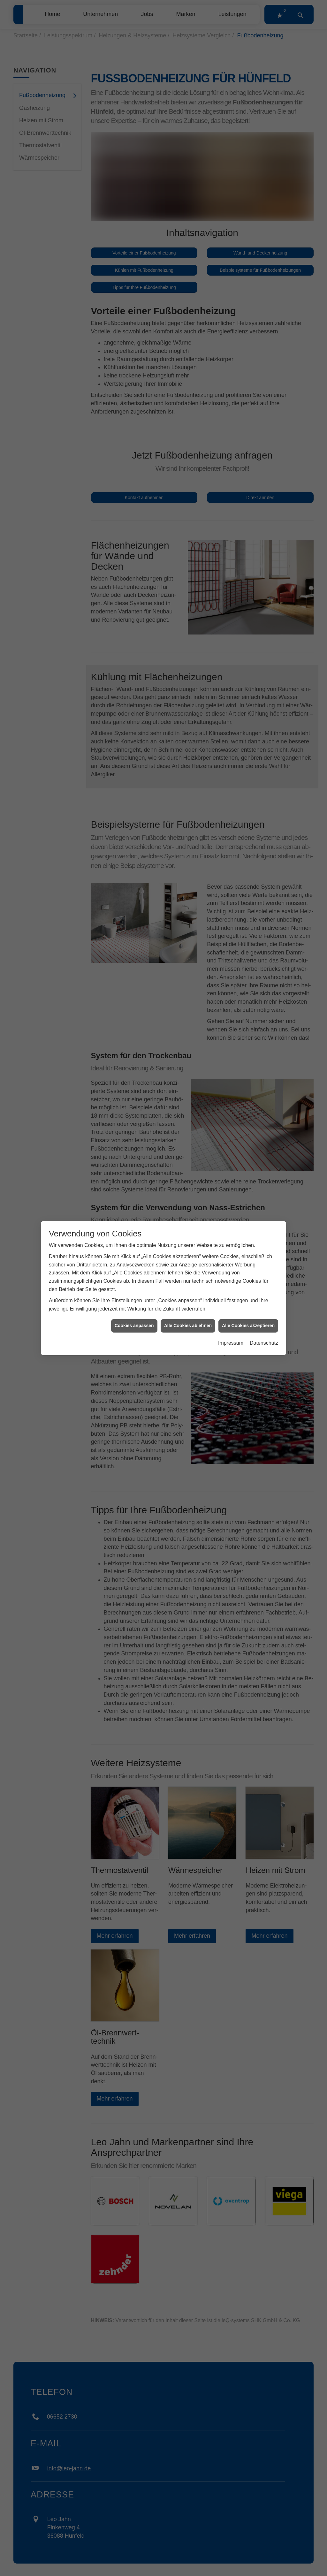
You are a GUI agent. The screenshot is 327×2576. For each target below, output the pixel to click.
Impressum (230, 1227)
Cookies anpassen (134, 1209)
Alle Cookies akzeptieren (248, 1209)
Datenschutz (264, 1227)
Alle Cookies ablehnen (188, 1209)
